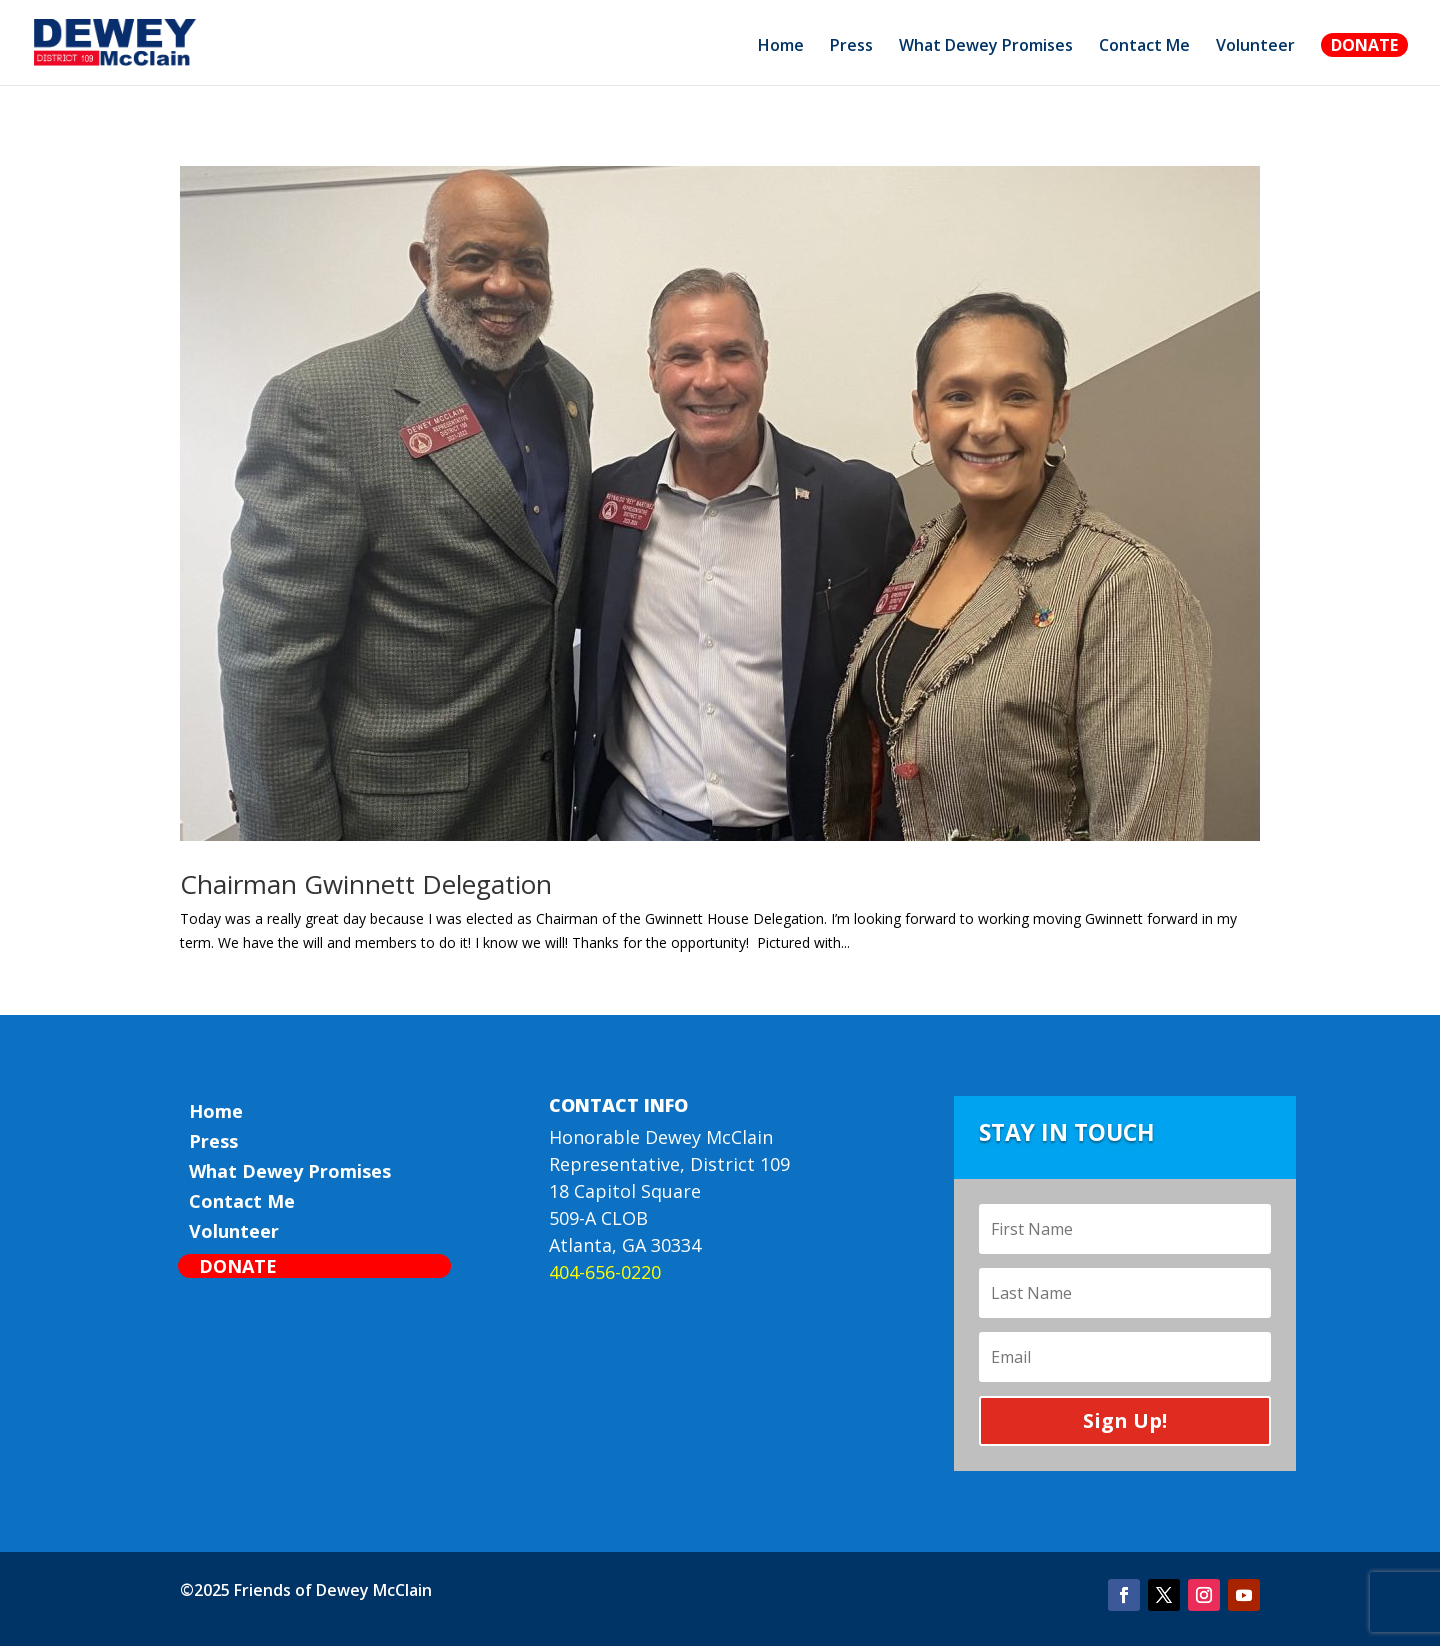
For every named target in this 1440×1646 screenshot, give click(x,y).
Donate (1364, 45)
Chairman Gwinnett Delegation (366, 884)
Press (851, 47)
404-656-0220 (605, 1272)
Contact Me (1144, 47)
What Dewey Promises (986, 47)
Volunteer (1255, 47)
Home (781, 47)
